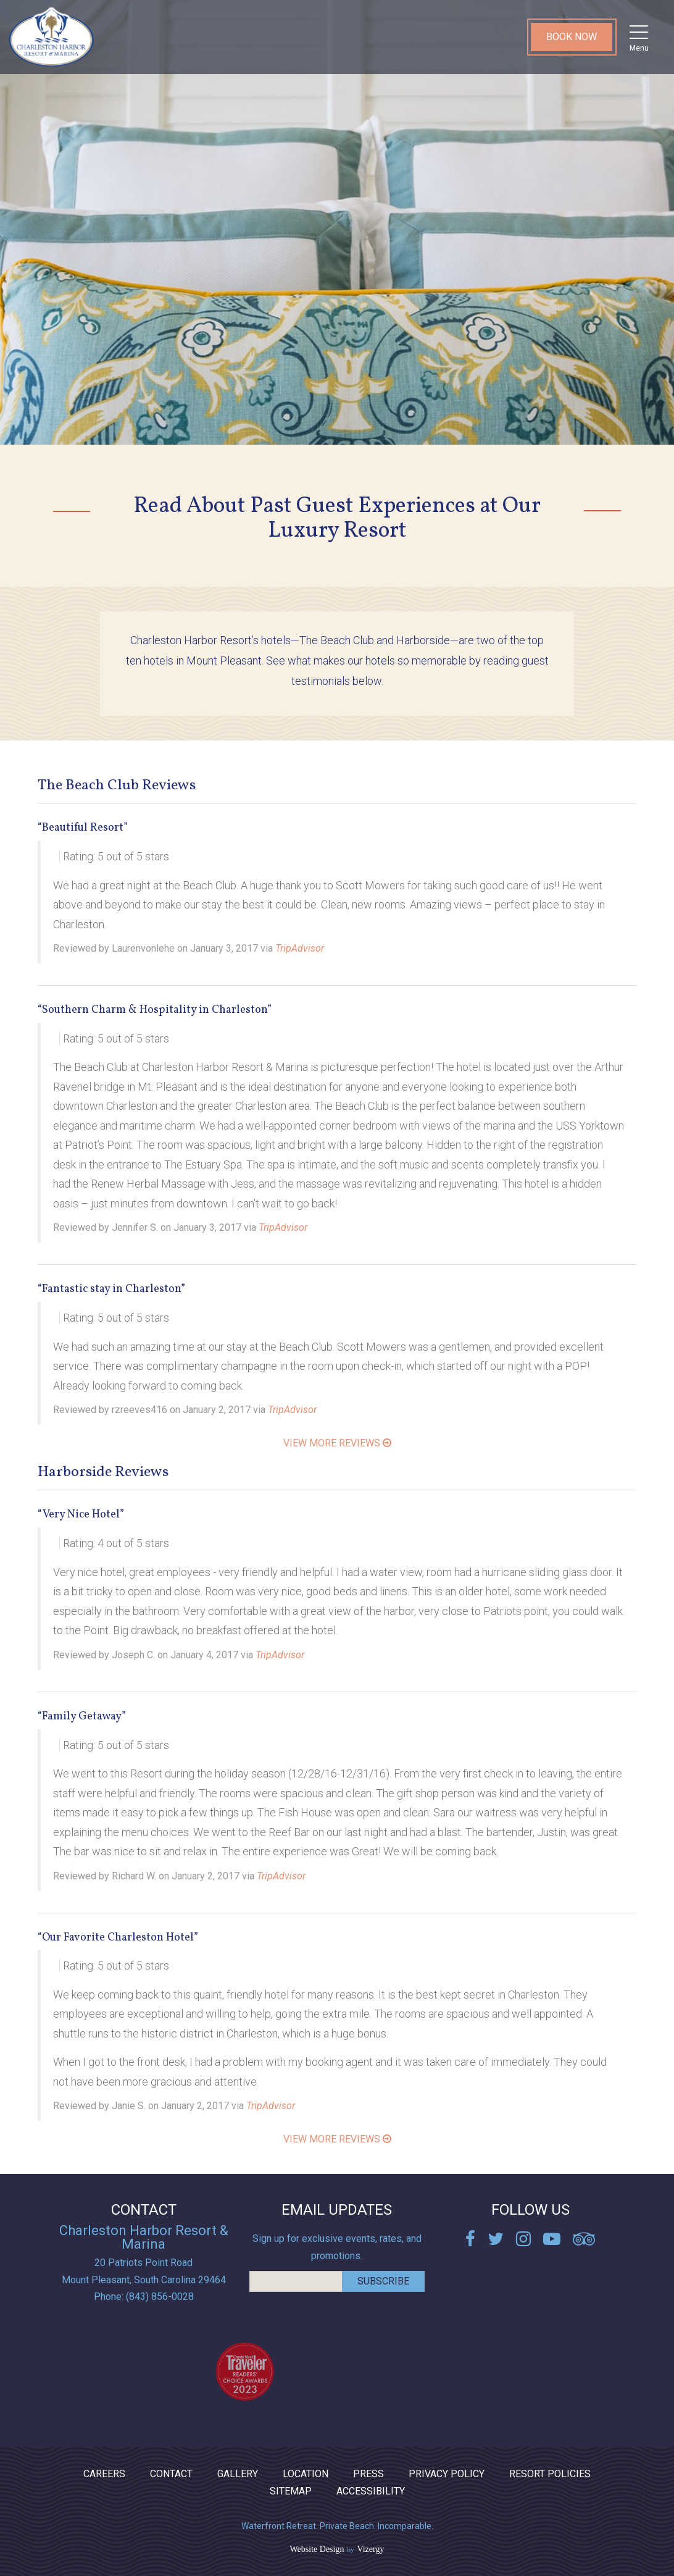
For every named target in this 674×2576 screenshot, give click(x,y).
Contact (171, 2474)
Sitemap (291, 2491)
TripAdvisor (299, 948)
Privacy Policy (447, 2474)
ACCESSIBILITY (370, 2491)
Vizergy (370, 2549)
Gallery (237, 2474)
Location (305, 2474)
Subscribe (383, 2281)
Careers (104, 2474)
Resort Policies (550, 2474)
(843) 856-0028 (160, 2296)
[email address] (295, 2281)
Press (368, 2474)
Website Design (317, 2549)
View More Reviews (337, 1443)
